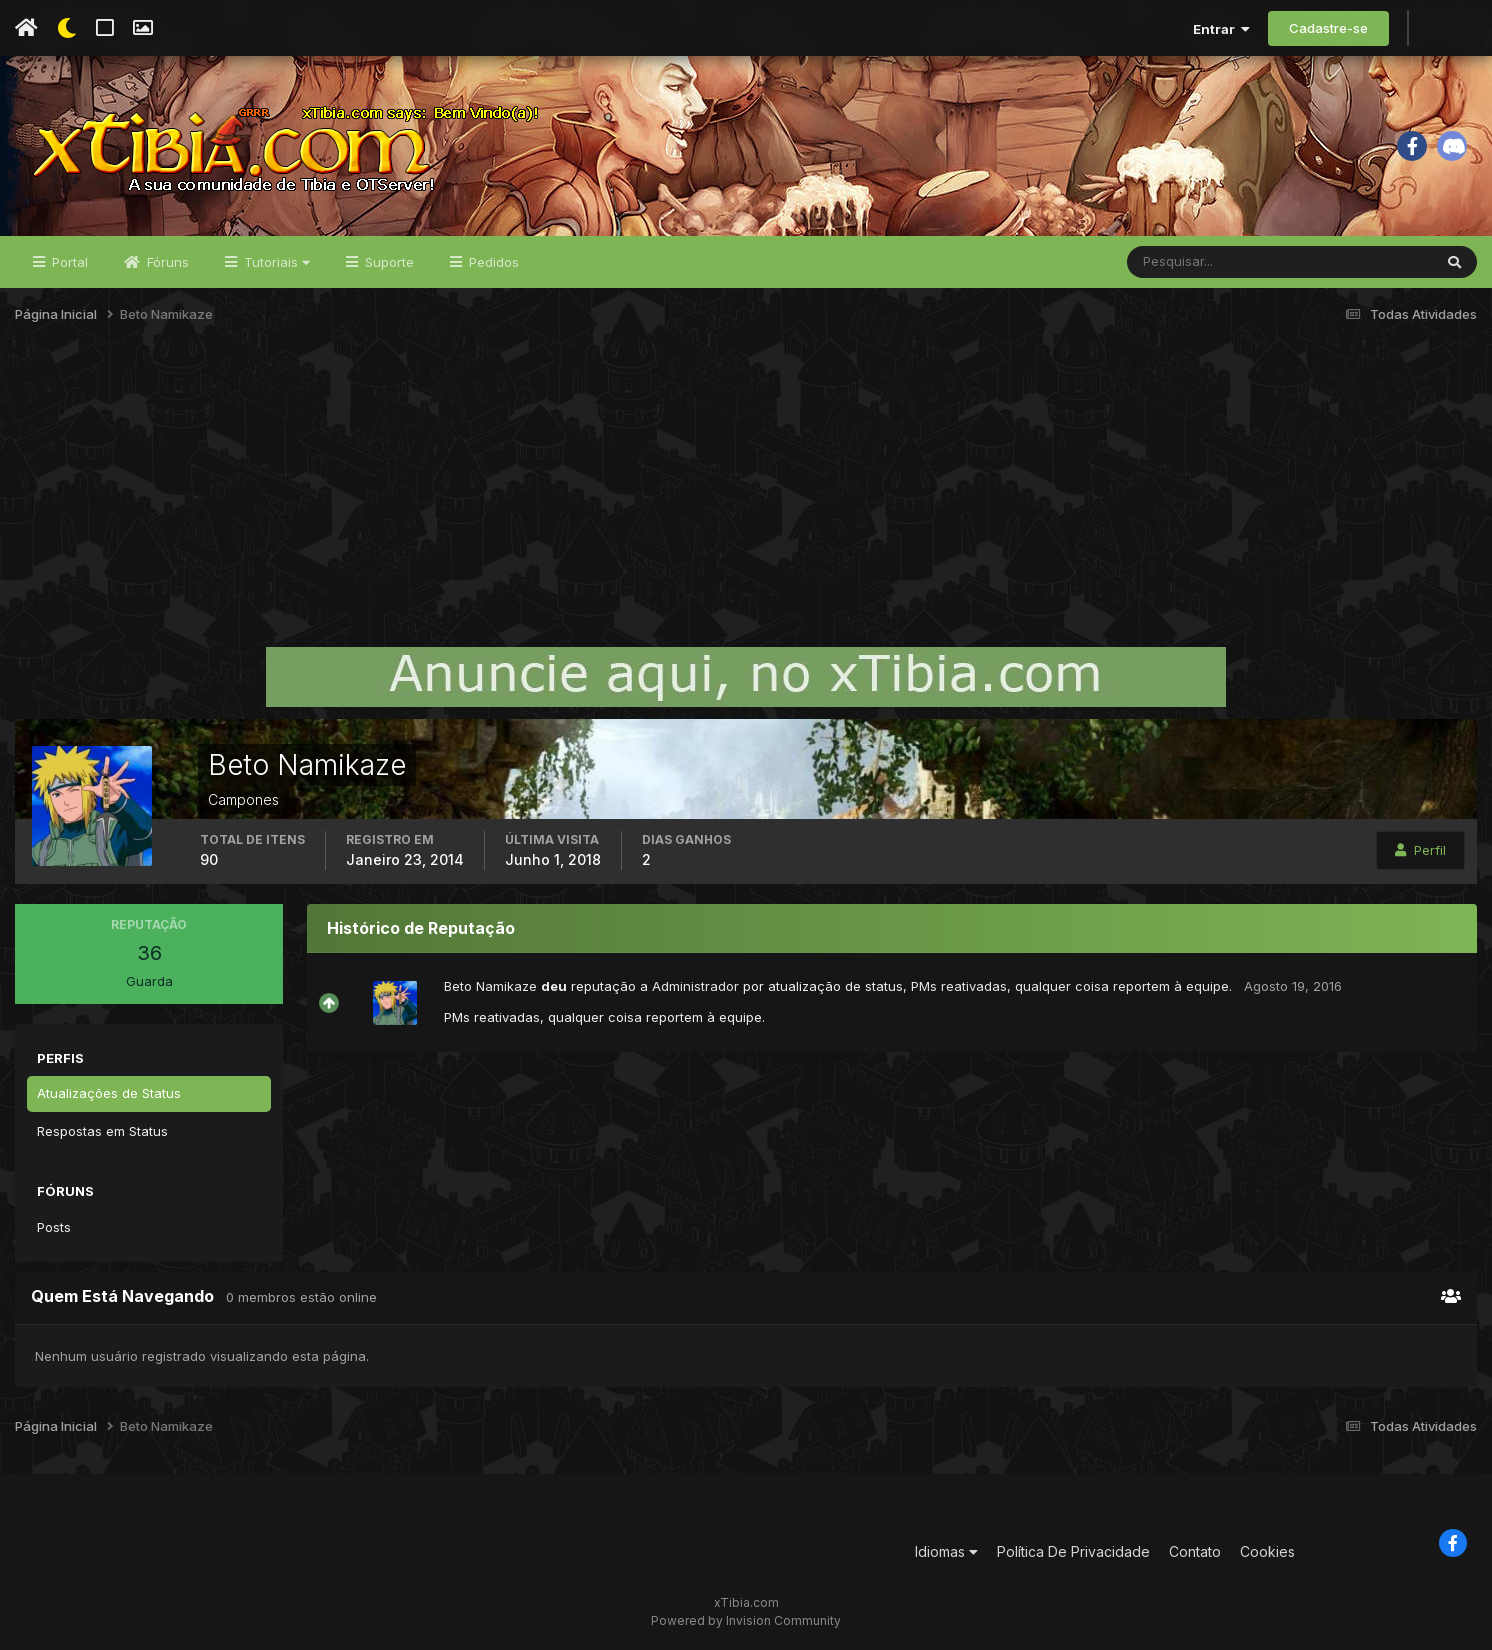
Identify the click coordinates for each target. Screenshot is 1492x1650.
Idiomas (946, 1551)
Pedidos (492, 262)
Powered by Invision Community (746, 1620)
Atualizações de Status (109, 1093)
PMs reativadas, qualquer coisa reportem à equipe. (1071, 986)
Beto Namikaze (490, 986)
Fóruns (166, 262)
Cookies (1267, 1551)
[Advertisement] (746, 494)
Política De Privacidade (1073, 1551)
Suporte (387, 262)
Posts (54, 1227)
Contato (1195, 1551)
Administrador (695, 986)
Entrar (1221, 29)
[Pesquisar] (1192, 262)
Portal (68, 262)
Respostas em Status (102, 1131)
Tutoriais (275, 262)
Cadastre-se (1328, 28)
